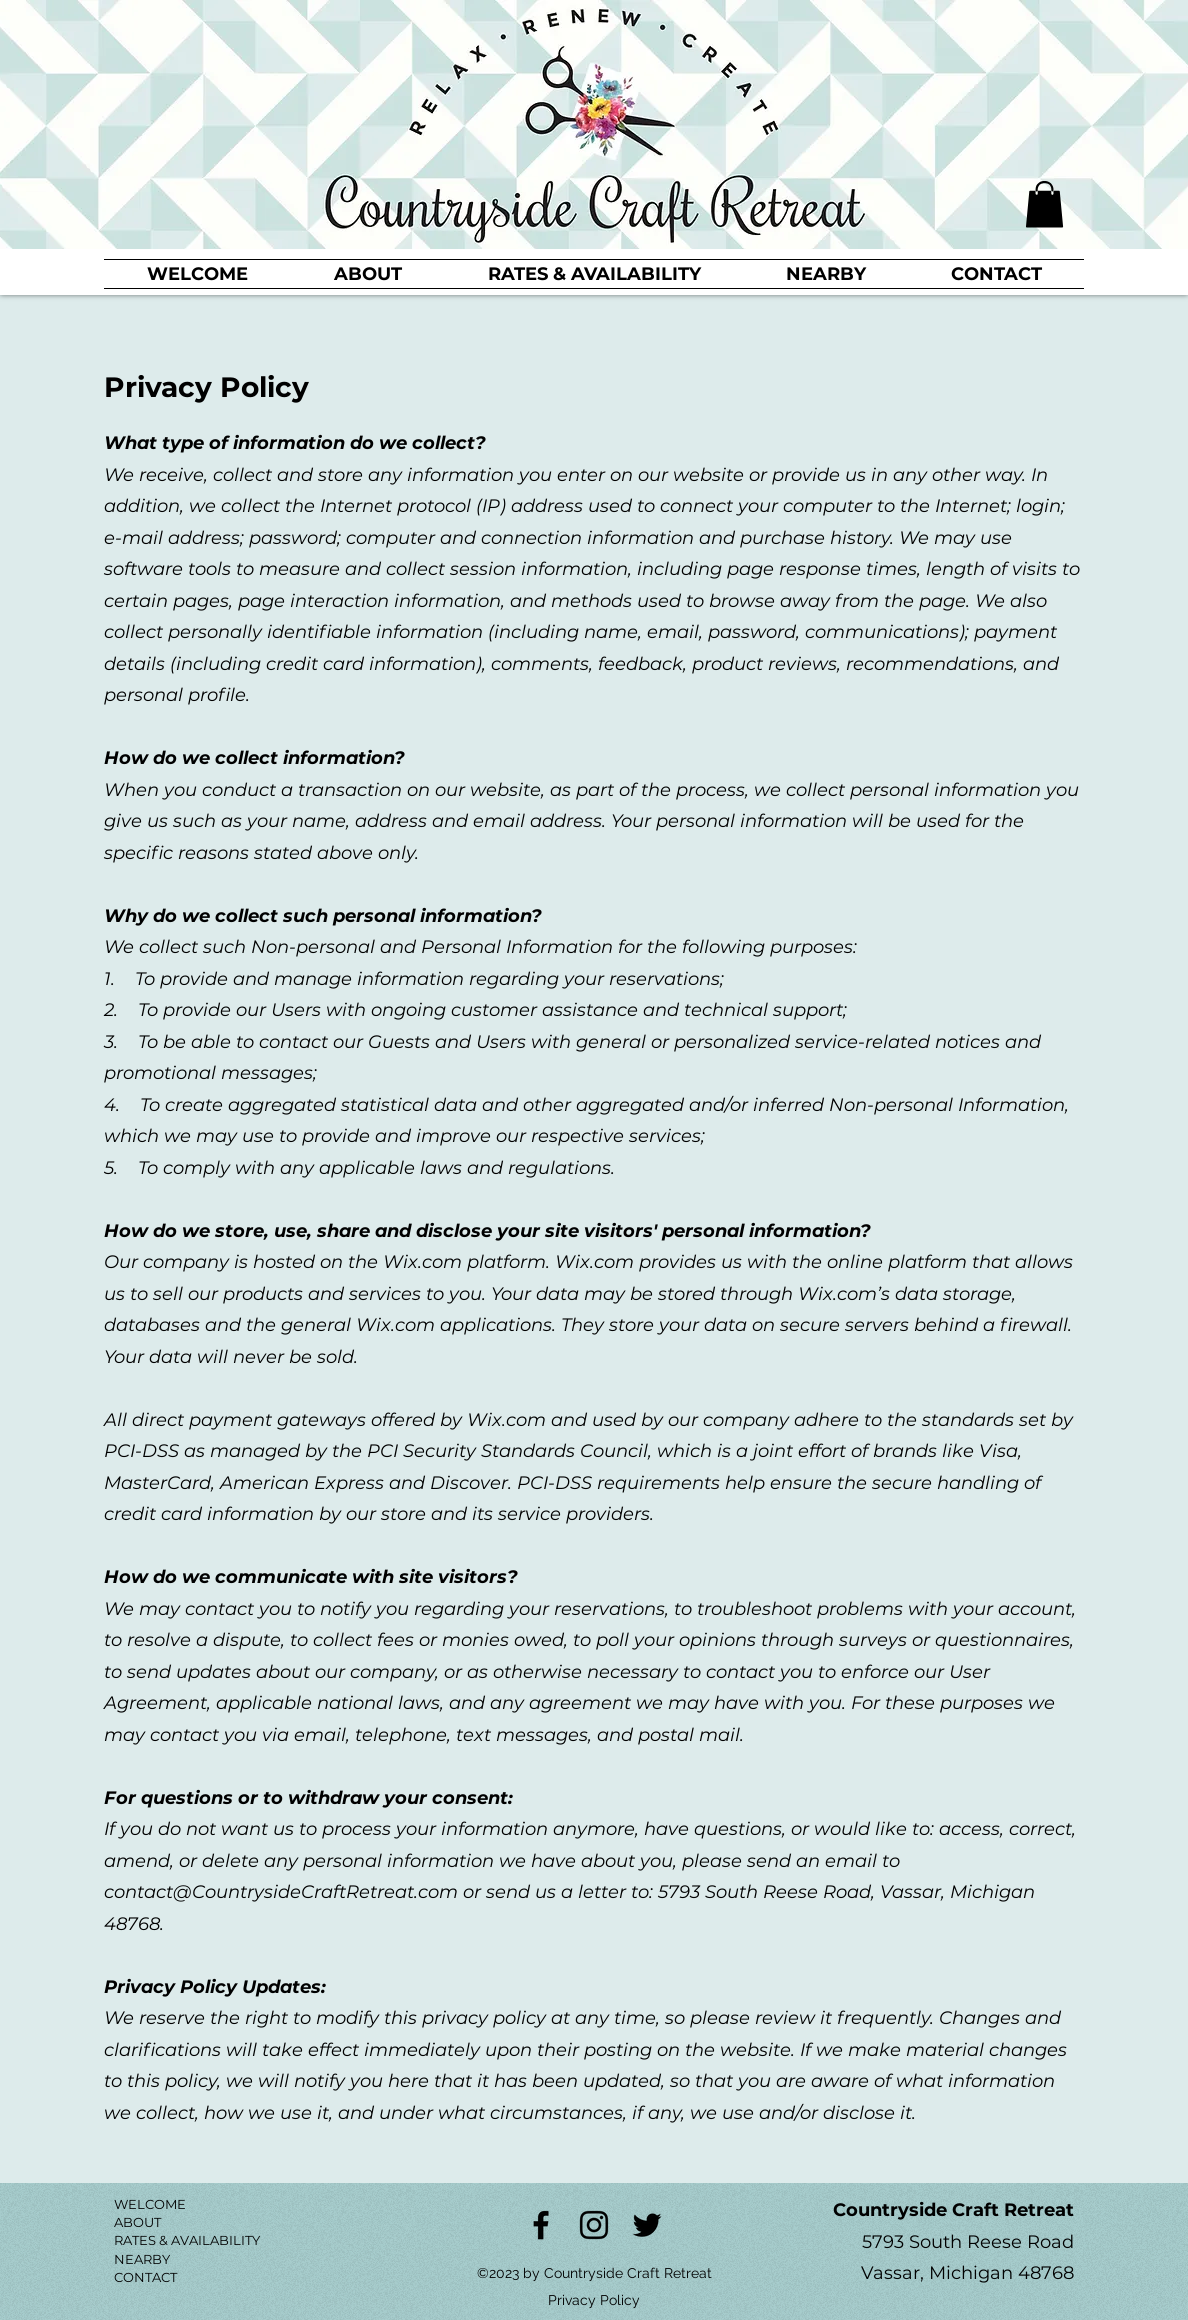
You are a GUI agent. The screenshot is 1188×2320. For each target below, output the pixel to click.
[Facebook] (541, 2225)
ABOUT (137, 2222)
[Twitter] (647, 2225)
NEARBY (142, 2259)
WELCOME (150, 2204)
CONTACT (145, 2277)
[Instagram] (594, 2225)
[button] (1044, 204)
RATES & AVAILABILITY (187, 2240)
